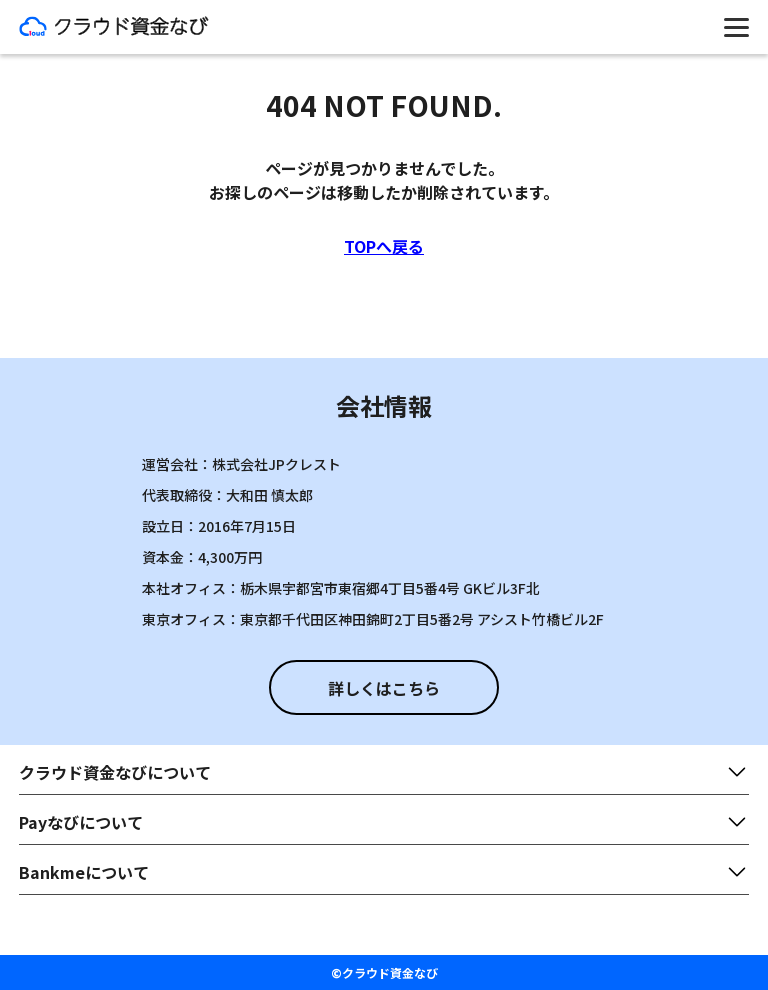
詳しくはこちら (384, 688)
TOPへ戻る (384, 246)
